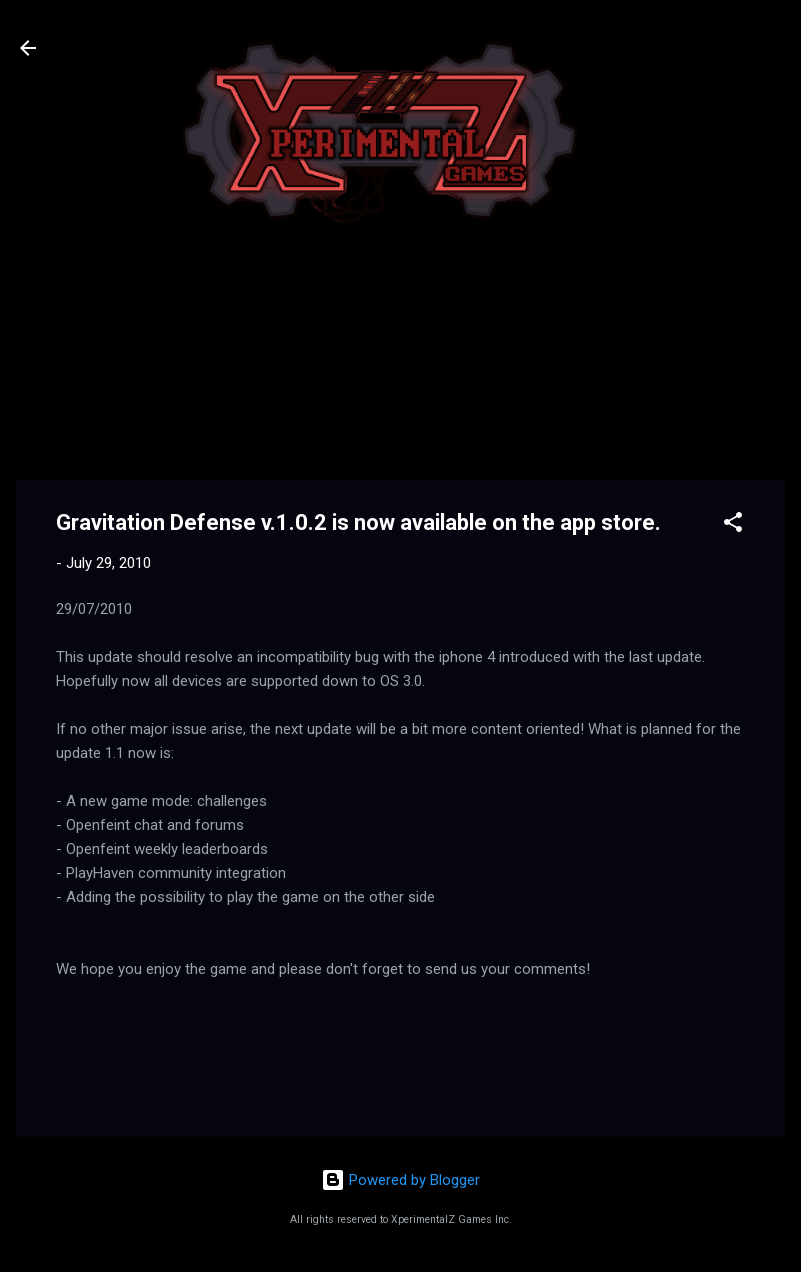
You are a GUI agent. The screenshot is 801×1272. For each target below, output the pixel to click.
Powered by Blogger (400, 1180)
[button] (733, 525)
